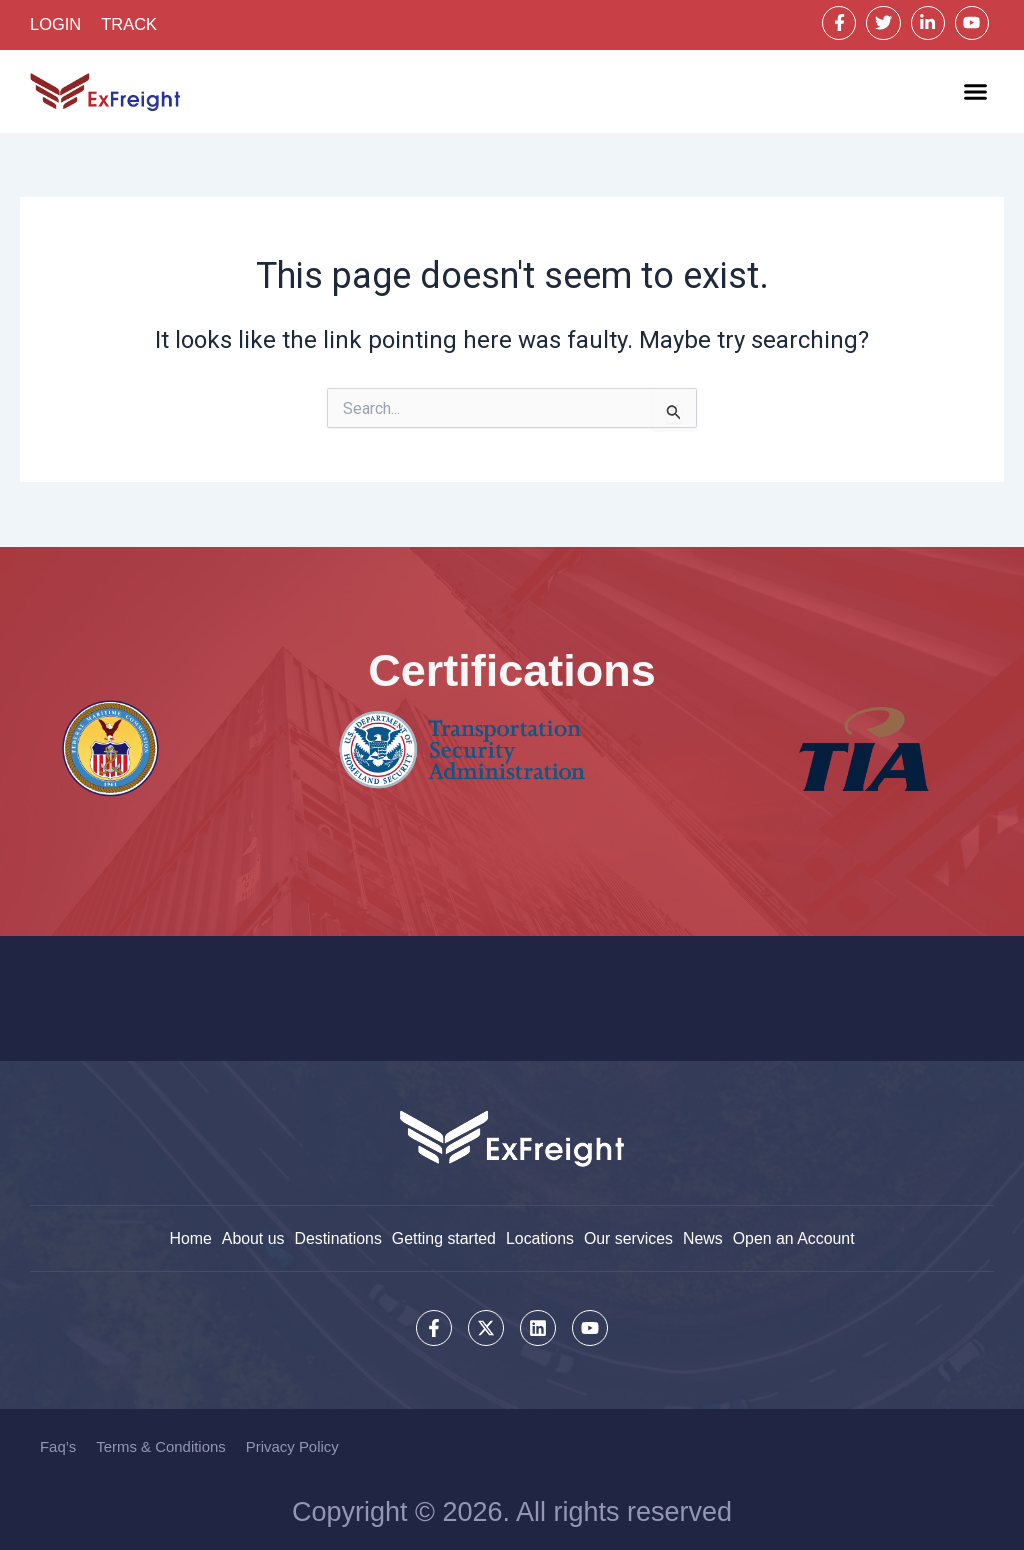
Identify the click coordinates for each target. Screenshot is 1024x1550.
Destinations (337, 1237)
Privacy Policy (292, 1446)
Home (188, 1237)
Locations (540, 1237)
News (704, 1237)
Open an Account (795, 1237)
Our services (629, 1237)
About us (251, 1237)
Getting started (443, 1237)
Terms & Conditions (161, 1446)
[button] (976, 93)
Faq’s (58, 1446)
